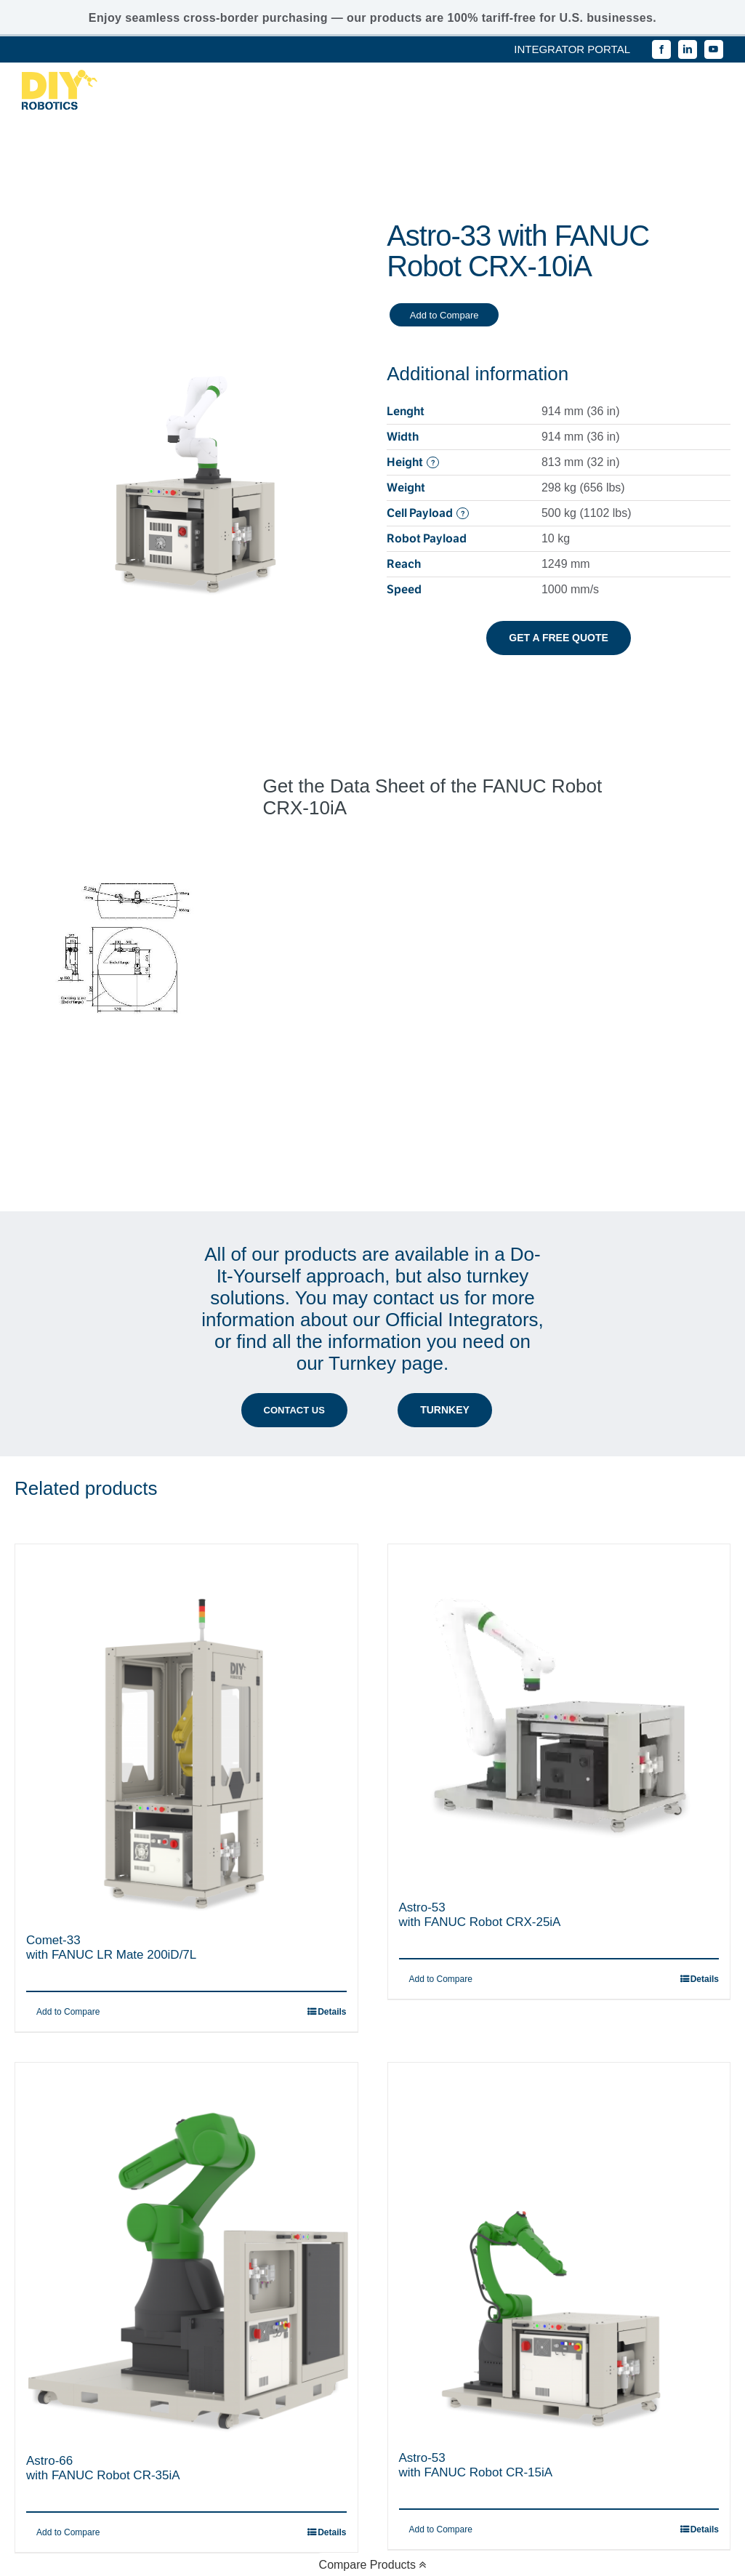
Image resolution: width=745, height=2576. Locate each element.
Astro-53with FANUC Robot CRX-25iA (480, 1784)
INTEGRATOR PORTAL (572, 49)
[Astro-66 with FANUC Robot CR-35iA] (186, 2121)
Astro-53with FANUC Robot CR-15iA (476, 2335)
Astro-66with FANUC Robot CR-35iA (103, 2338)
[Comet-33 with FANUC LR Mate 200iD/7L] (186, 1601)
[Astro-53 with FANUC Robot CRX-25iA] (559, 1585)
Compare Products (373, 2565)
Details (332, 1882)
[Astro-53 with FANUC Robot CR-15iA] (559, 2119)
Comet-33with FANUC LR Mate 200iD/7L (111, 1817)
